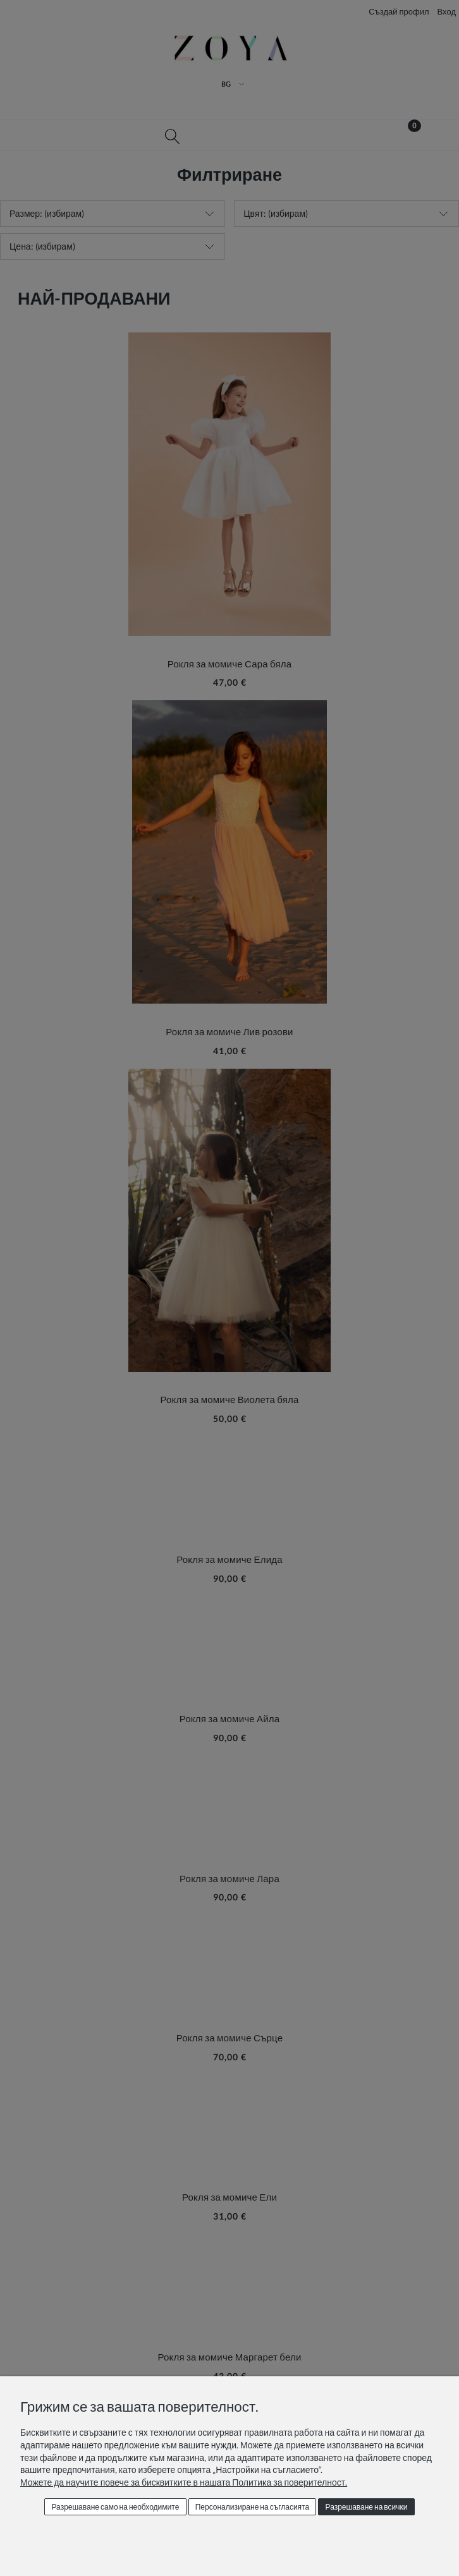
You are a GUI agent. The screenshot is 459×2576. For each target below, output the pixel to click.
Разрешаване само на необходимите (115, 2507)
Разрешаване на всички (367, 2507)
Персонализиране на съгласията (252, 2507)
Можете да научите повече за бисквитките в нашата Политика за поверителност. (183, 2482)
